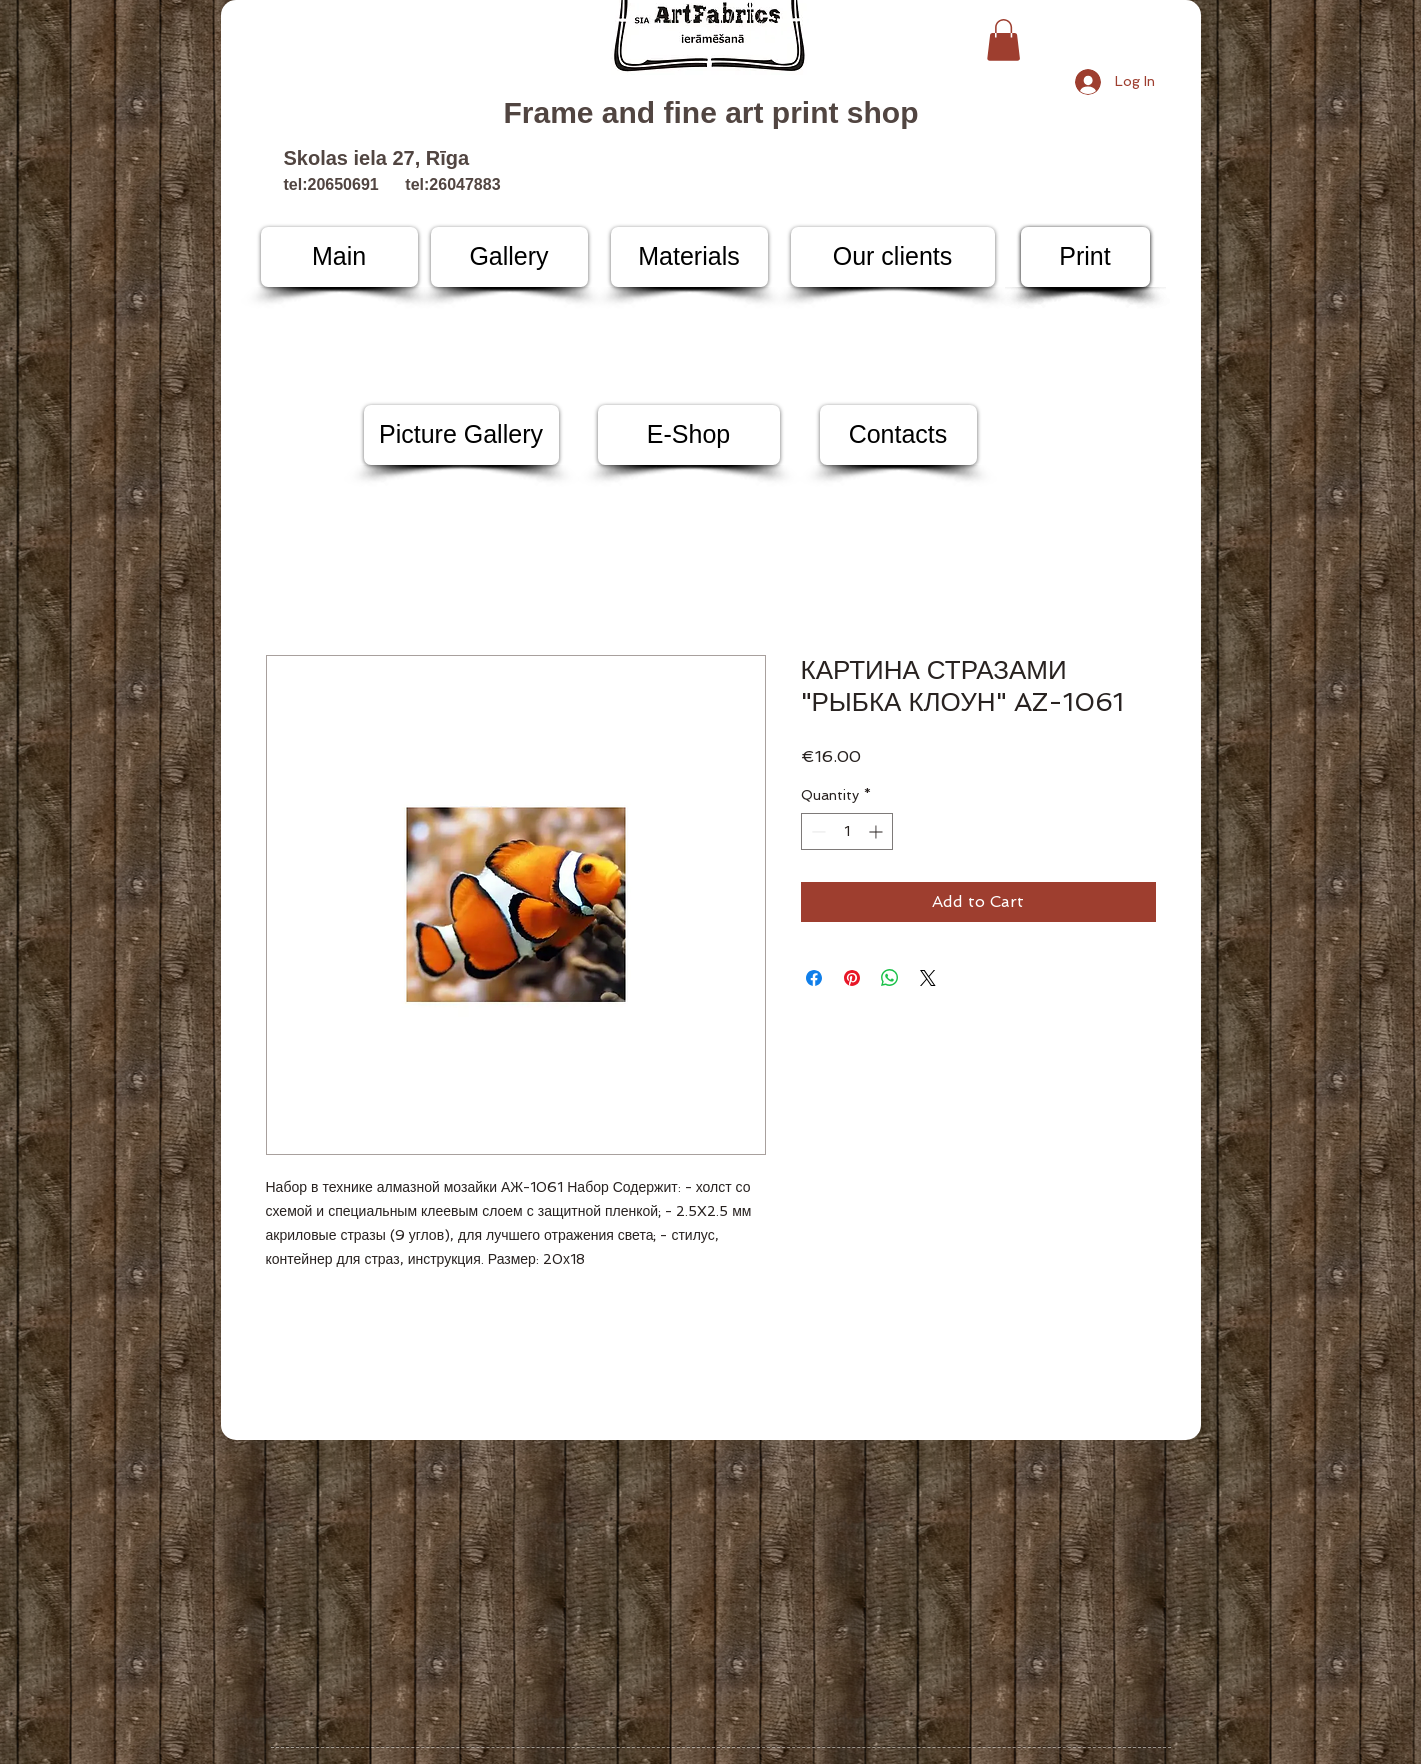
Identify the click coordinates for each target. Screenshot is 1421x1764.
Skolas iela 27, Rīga (377, 158)
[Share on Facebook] (814, 978)
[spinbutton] (847, 831)
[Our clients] (893, 257)
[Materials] (689, 257)
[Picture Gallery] (461, 435)
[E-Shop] (689, 435)
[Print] (1085, 257)
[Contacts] (898, 435)
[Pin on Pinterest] (852, 978)
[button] (1003, 40)
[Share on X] (928, 978)
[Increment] (877, 831)
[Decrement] (816, 831)
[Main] (339, 257)
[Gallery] (509, 257)
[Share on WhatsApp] (890, 978)
